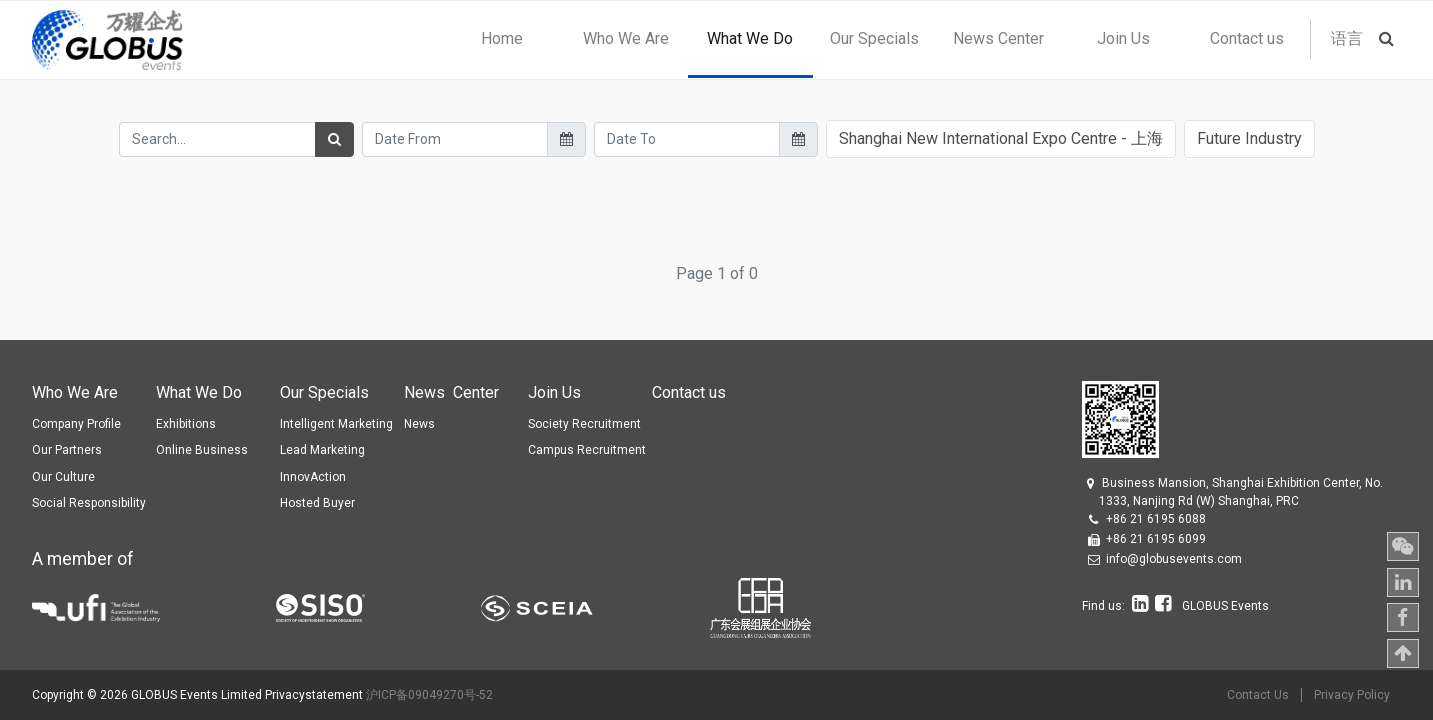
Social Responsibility (89, 503)
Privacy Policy (1352, 695)
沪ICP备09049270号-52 (429, 695)
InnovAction (313, 477)
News (419, 424)
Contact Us (1258, 695)
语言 (1347, 38)
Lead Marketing (322, 450)
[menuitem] (502, 39)
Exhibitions (186, 424)
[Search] (334, 139)
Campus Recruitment (587, 450)
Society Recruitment (584, 424)
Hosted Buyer (317, 503)
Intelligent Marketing (336, 424)
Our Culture (63, 477)
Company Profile (76, 424)
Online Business (202, 450)
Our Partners (67, 450)
